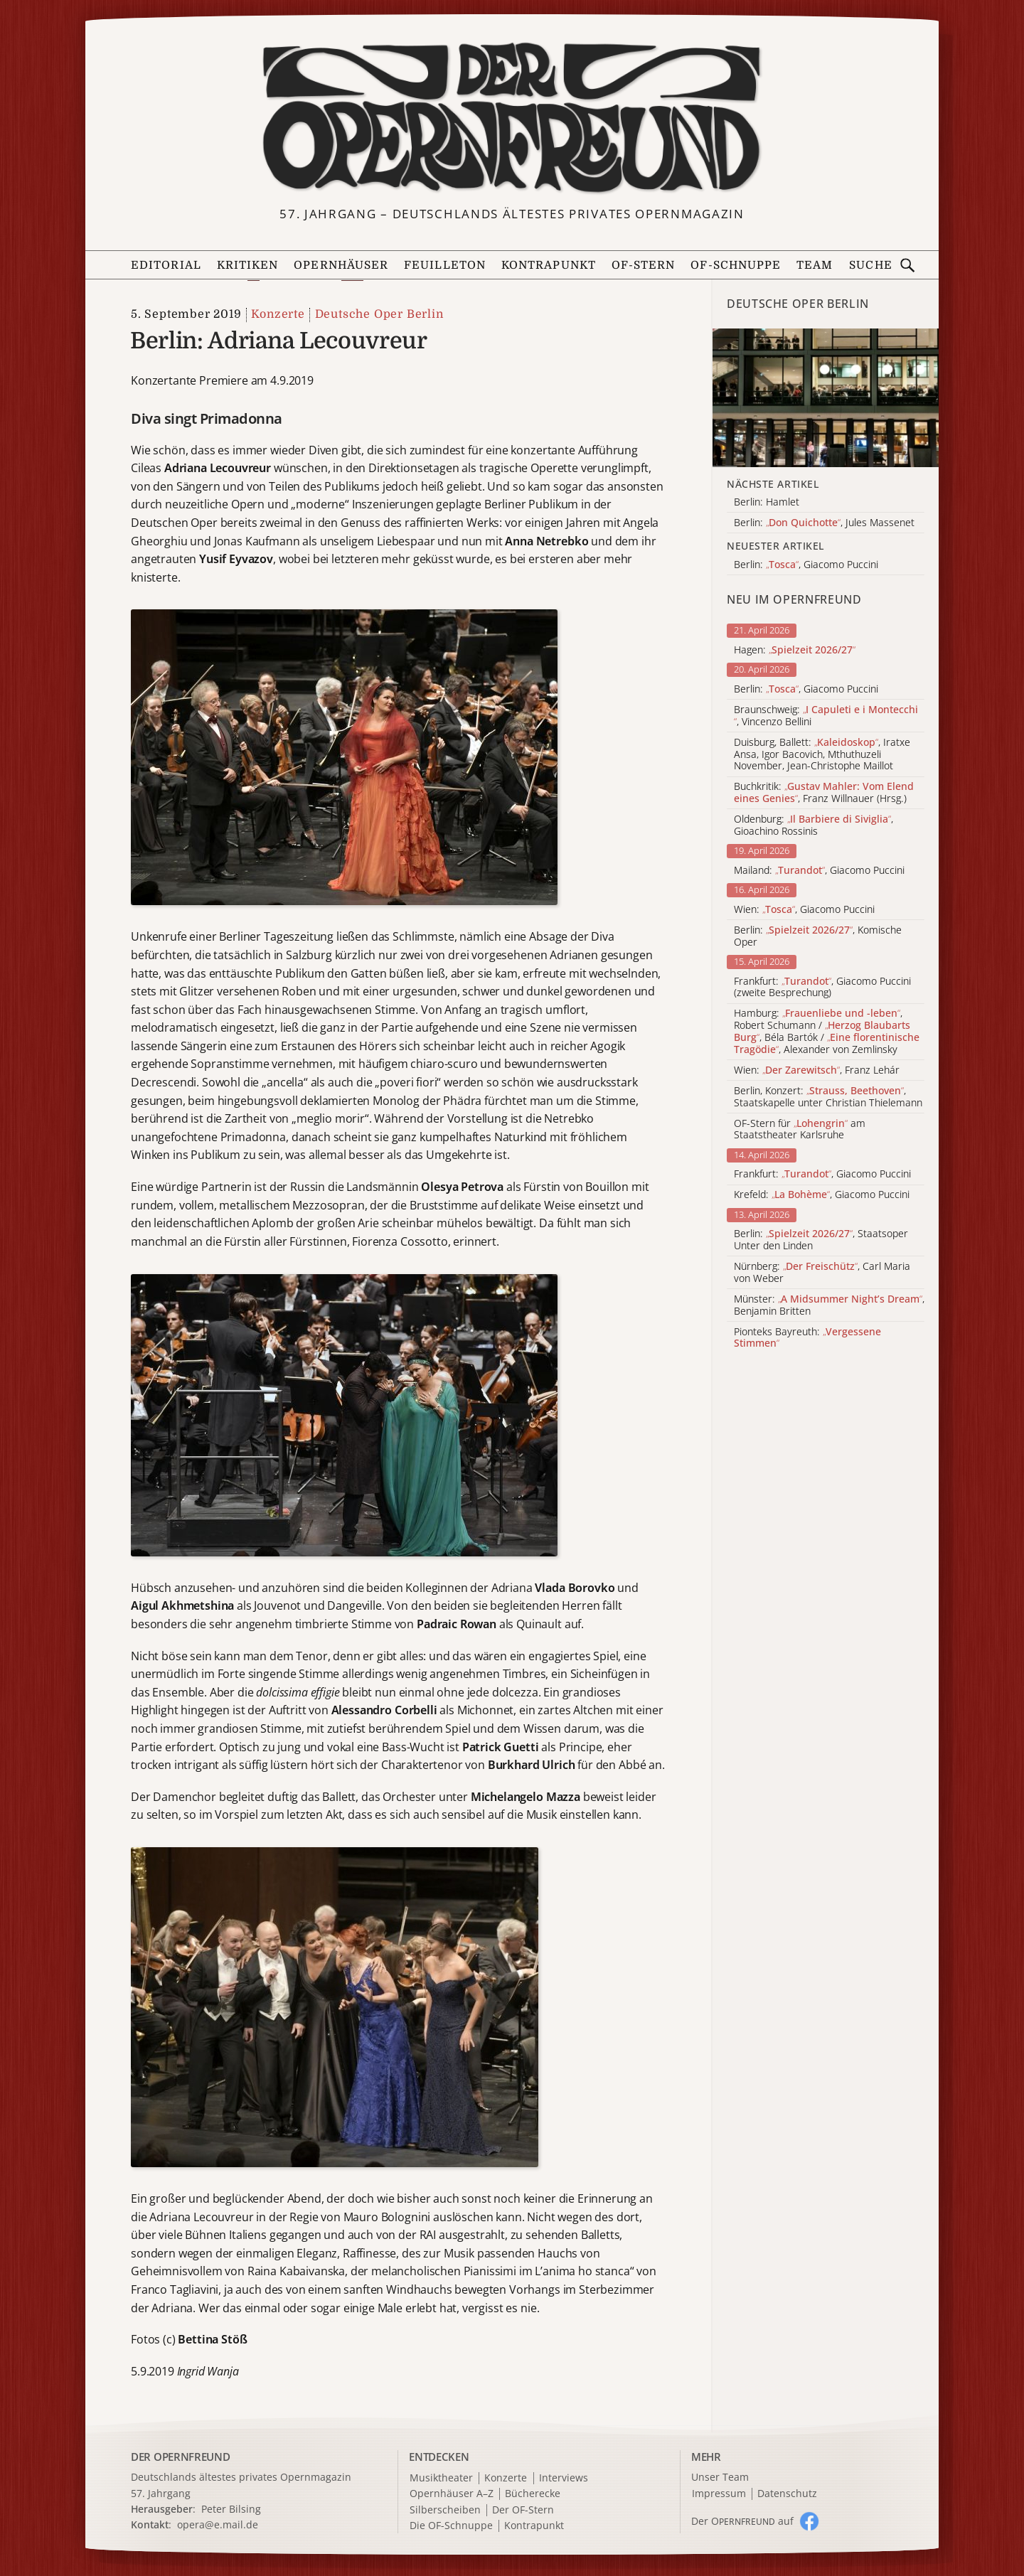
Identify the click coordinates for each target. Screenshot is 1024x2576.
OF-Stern (644, 265)
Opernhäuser (341, 265)
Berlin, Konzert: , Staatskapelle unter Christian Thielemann (828, 1097)
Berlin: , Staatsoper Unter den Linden (821, 1240)
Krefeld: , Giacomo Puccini (822, 1195)
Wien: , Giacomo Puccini (804, 910)
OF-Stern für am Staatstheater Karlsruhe (799, 1130)
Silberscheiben (445, 2510)
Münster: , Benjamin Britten (829, 1305)
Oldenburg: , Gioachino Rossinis (813, 825)
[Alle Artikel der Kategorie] (825, 397)
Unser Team (720, 2477)
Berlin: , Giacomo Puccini (806, 689)
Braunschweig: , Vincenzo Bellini (826, 716)
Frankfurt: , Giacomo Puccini (822, 1174)
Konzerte (277, 314)
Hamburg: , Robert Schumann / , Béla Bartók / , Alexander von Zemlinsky (826, 1031)
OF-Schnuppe (735, 265)
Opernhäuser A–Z (452, 2494)
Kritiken (248, 265)
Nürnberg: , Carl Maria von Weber (822, 1273)
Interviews (563, 2478)
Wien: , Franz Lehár (817, 1070)
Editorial (166, 265)
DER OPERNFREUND (180, 2456)
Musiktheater (441, 2478)
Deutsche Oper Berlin (379, 314)
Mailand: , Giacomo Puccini (819, 871)
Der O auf (742, 2521)
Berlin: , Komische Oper (818, 936)
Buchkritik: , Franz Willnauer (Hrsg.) (824, 793)
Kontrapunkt (548, 265)
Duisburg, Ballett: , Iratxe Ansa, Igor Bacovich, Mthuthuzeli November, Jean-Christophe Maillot (822, 754)
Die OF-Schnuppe (451, 2526)
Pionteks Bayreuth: (807, 1338)
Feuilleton (445, 265)
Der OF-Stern (523, 2510)
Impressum (719, 2494)
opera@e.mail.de (217, 2524)
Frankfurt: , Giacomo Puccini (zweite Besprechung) (822, 988)
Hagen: (794, 650)
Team (814, 265)
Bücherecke (532, 2494)
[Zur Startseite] (512, 118)
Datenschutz (787, 2494)
